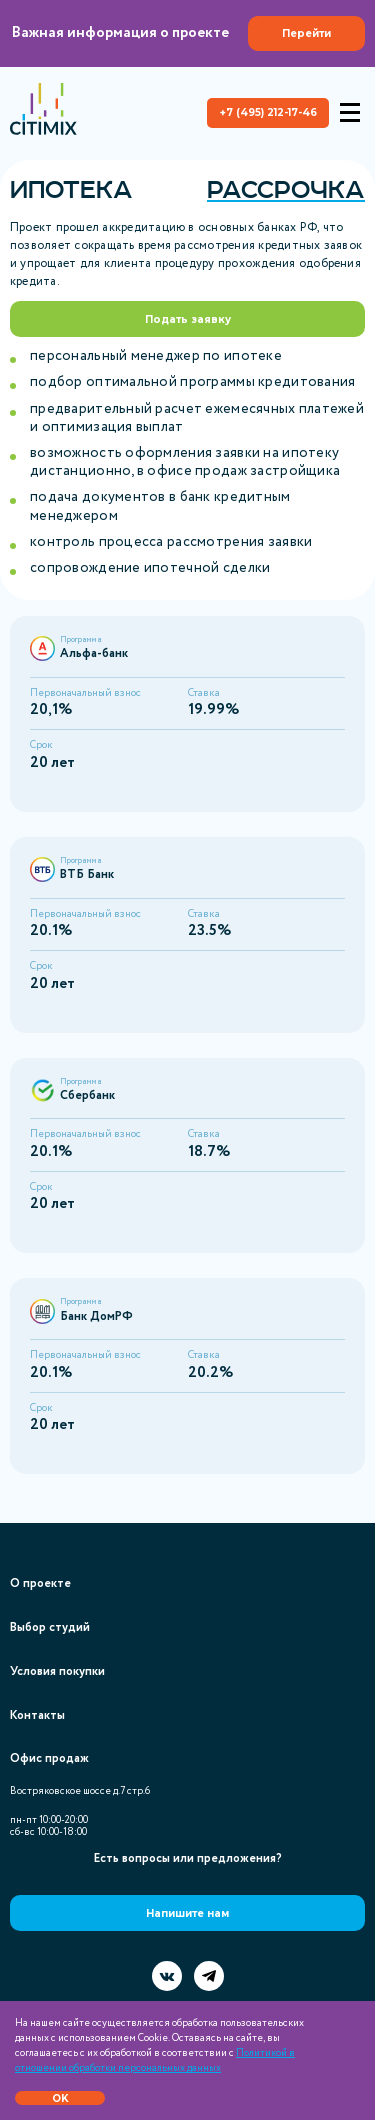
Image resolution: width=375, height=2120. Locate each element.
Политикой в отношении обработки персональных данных (155, 2061)
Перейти (306, 33)
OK (60, 2098)
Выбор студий (50, 1627)
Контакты (37, 1715)
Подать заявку (188, 319)
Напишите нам (187, 1913)
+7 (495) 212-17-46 (268, 112)
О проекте (40, 1583)
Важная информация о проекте (188, 33)
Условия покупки (57, 1671)
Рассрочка (286, 190)
